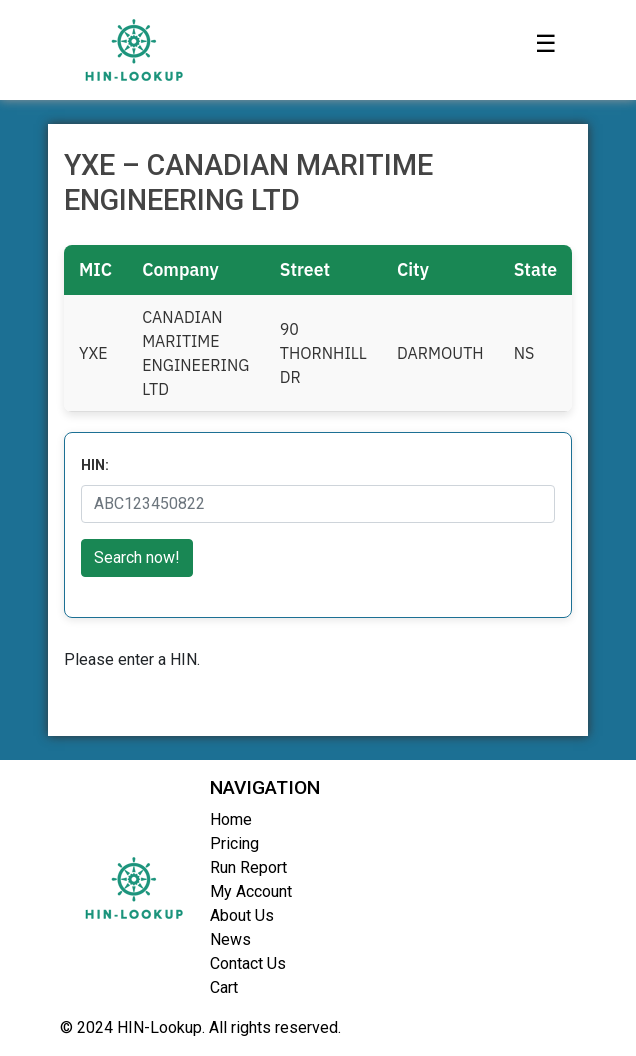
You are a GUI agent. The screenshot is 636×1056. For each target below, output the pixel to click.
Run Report (248, 867)
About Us (242, 915)
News (230, 939)
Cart (224, 987)
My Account (251, 891)
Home (231, 819)
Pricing (234, 843)
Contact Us (248, 963)
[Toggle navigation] (546, 50)
